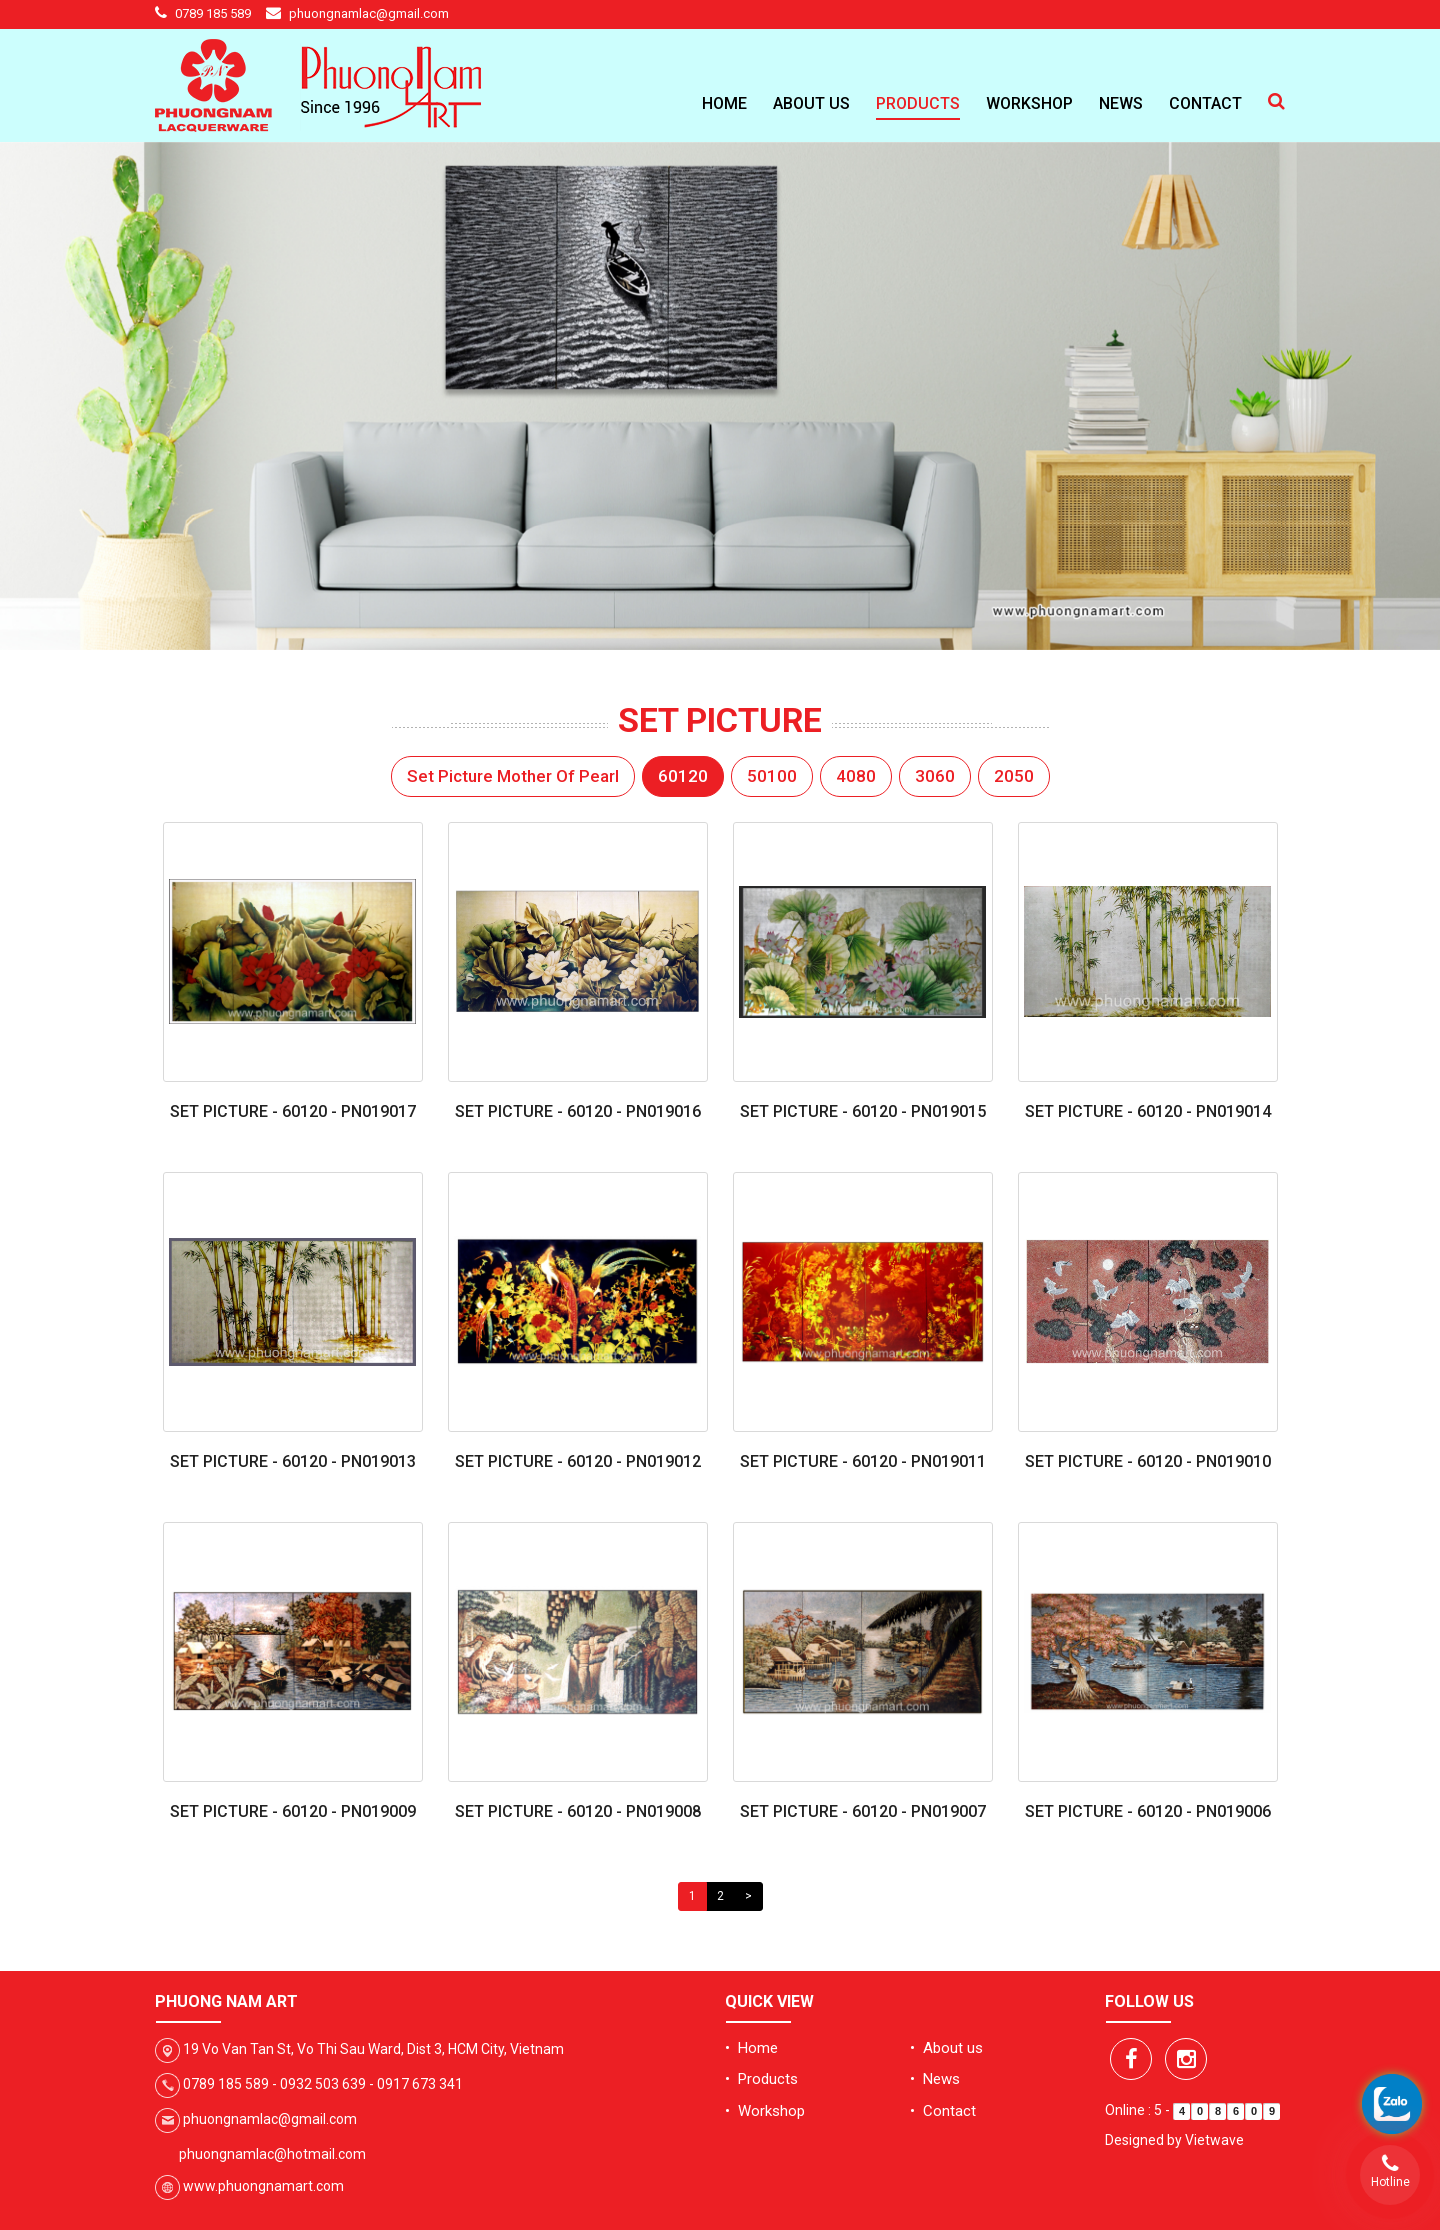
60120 (683, 776)
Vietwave (1214, 2140)
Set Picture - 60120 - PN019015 (863, 1111)
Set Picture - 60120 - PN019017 (293, 1111)
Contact (1205, 103)
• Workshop (765, 2111)
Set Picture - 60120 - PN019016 (578, 1111)
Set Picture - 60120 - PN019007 (863, 1811)
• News (935, 2079)
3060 (935, 776)
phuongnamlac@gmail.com (369, 13)
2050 (1014, 776)
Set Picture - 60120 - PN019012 (578, 1461)
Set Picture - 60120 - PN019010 (1148, 1461)
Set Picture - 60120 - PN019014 (1148, 1111)
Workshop (1029, 103)
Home (724, 103)
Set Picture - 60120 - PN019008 (578, 1811)
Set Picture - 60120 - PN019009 (293, 1811)
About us (811, 103)
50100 (772, 776)
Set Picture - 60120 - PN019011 (863, 1461)
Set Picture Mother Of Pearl (513, 776)
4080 (856, 776)
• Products (761, 2079)
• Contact (943, 2111)
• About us (946, 2048)
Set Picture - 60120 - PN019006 (1148, 1811)
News (1121, 103)
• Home (751, 2048)
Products (918, 103)
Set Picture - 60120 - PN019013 (293, 1461)
